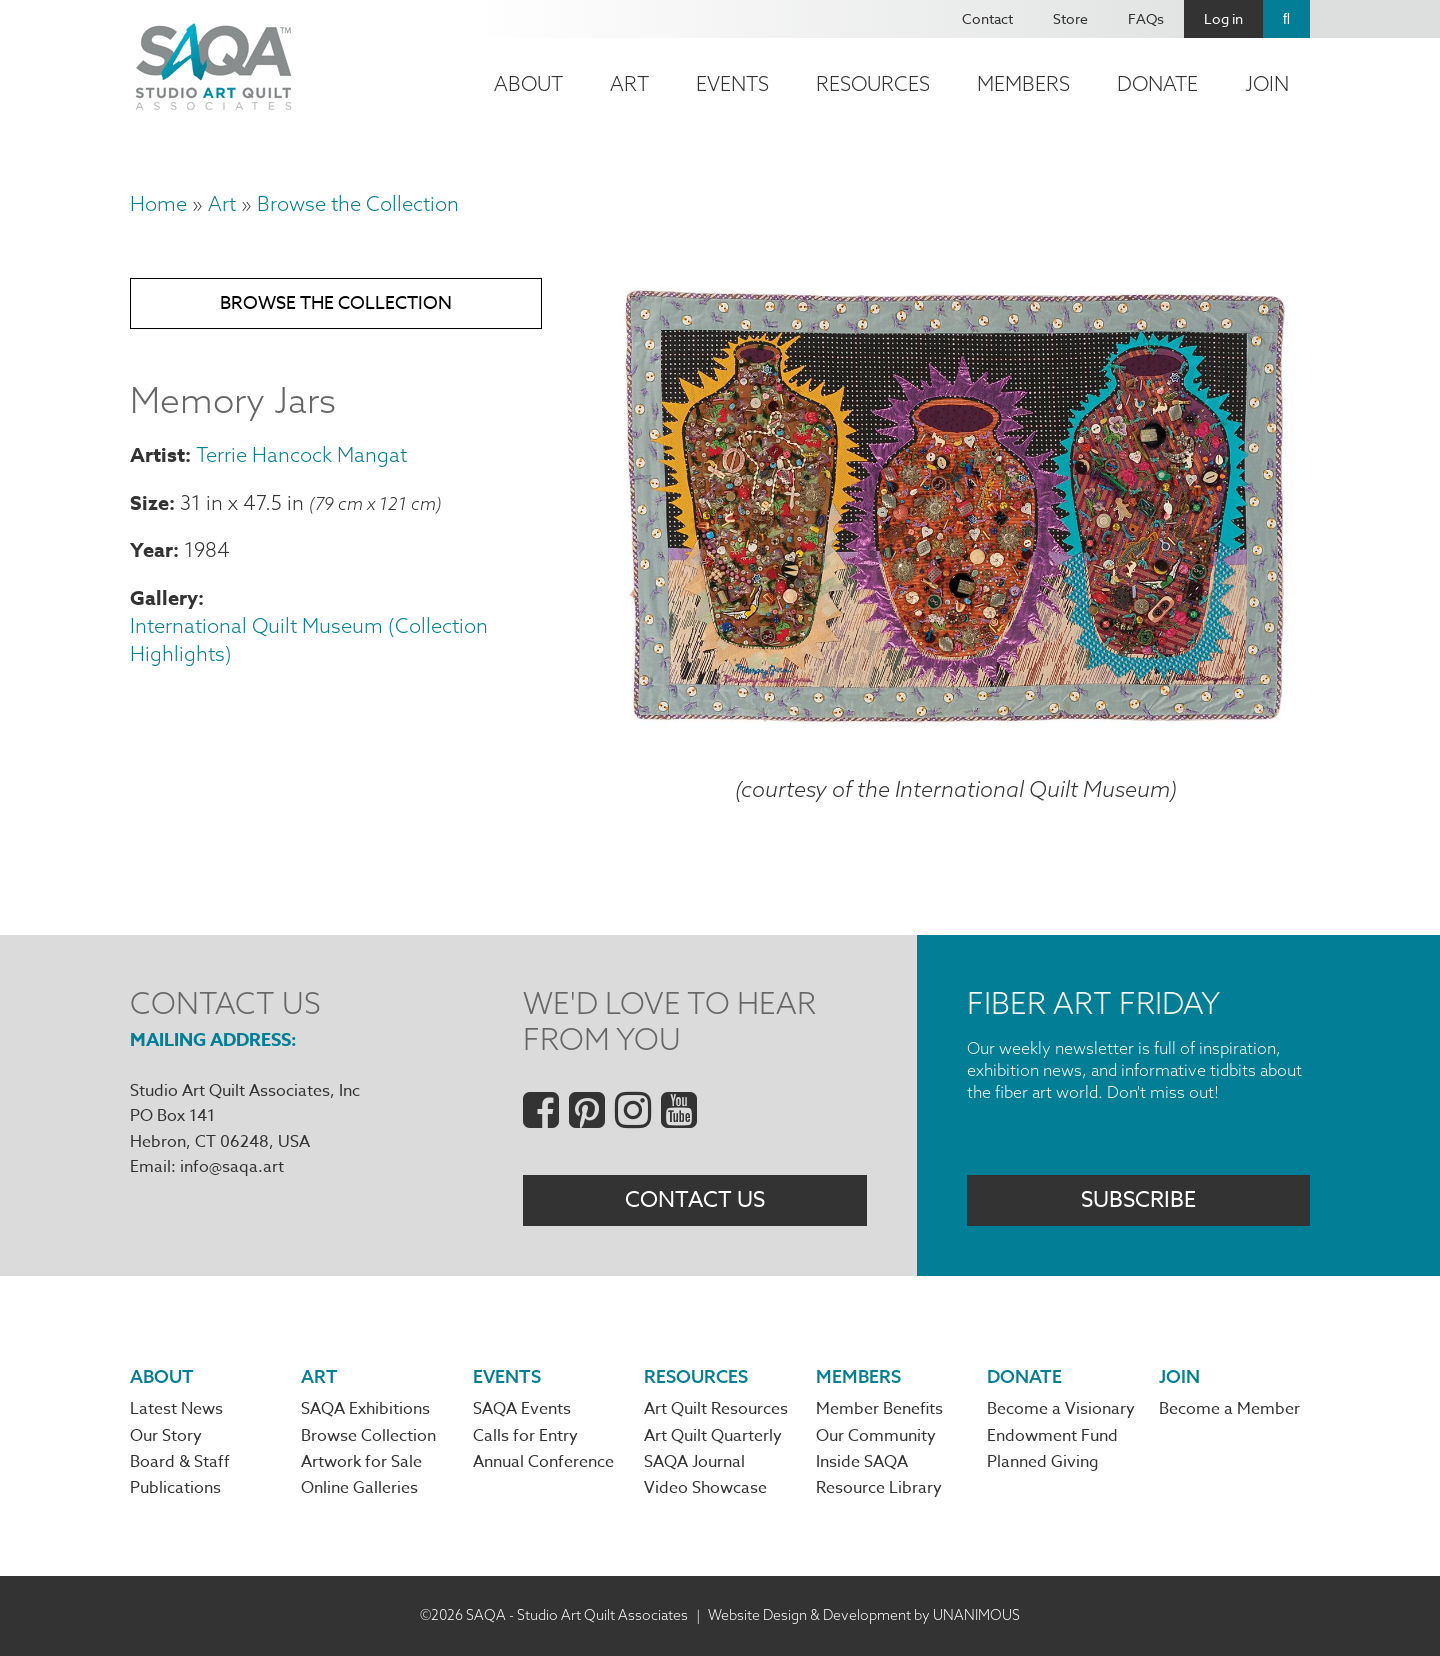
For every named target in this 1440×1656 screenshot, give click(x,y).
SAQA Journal (694, 1462)
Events (732, 83)
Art (629, 83)
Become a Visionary (1061, 1409)
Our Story (166, 1436)
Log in (1223, 18)
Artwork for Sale (361, 1462)
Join (1267, 83)
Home (158, 203)
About (528, 83)
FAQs (1146, 18)
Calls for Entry (525, 1436)
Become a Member (1229, 1409)
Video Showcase (705, 1488)
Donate (1157, 83)
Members (1023, 83)
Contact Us (695, 1200)
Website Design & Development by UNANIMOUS (864, 1615)
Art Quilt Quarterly (713, 1436)
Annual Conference (543, 1462)
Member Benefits (879, 1409)
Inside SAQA (862, 1462)
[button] (956, 726)
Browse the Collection (358, 203)
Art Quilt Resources (716, 1409)
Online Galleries (359, 1488)
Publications (175, 1488)
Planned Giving (1043, 1462)
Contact (987, 18)
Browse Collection (368, 1436)
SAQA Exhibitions (365, 1409)
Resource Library (879, 1488)
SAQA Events (522, 1409)
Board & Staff (180, 1462)
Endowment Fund (1052, 1436)
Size (149, 502)
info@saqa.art (232, 1167)
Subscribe (1138, 1200)
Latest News (176, 1409)
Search (1286, 19)
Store (1070, 18)
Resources (873, 83)
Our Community (876, 1436)
